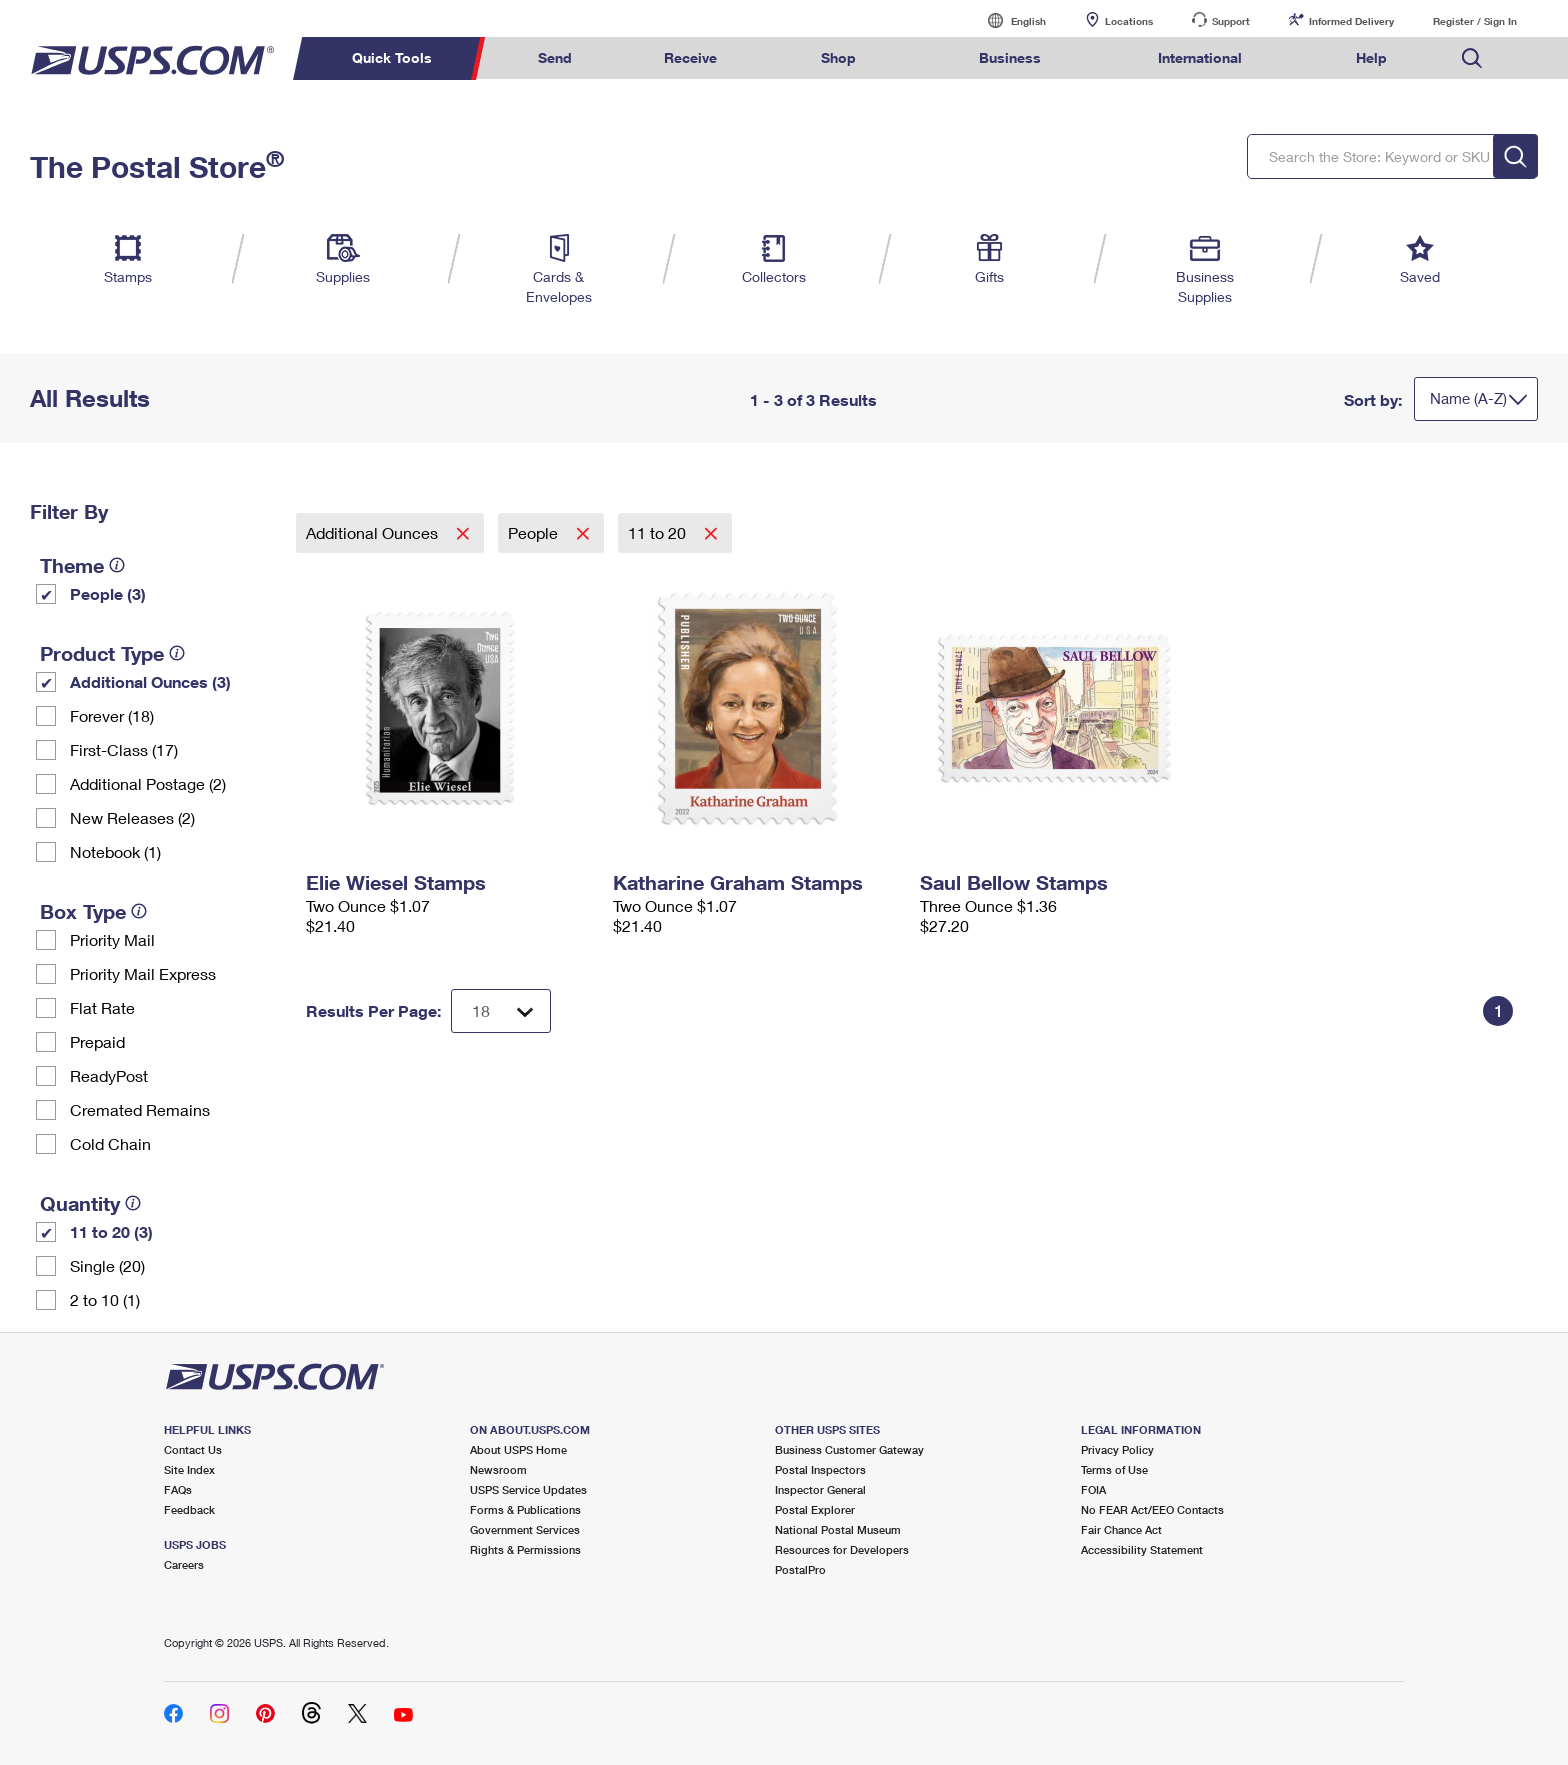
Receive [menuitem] (690, 57)
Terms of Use (1114, 1469)
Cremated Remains (140, 1109)
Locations (1129, 21)
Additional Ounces (374, 532)
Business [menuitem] (1010, 57)
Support (1231, 21)
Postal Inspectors (820, 1469)
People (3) (108, 593)
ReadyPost (109, 1075)
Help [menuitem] (1371, 57)
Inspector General (820, 1489)
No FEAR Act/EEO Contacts (1152, 1509)
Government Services (525, 1529)
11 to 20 (659, 532)
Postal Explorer (815, 1509)
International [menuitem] (1200, 57)
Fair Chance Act (1121, 1529)
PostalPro (800, 1569)
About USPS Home (518, 1449)
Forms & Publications (525, 1509)
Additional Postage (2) (148, 783)
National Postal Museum (838, 1529)
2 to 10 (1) (105, 1299)
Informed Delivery (1351, 21)
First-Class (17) (124, 749)
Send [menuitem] (555, 57)
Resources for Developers (842, 1549)
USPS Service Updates (528, 1489)
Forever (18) (112, 715)
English (1008, 20)
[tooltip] (117, 565)
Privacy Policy (1117, 1449)
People (535, 532)
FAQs (178, 1489)
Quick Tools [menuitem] (392, 57)
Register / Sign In (1475, 21)
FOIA (1093, 1489)
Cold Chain (110, 1143)
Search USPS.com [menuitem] (1472, 58)
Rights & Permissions (525, 1549)
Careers (184, 1564)
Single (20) (107, 1265)
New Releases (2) (132, 817)
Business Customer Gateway (849, 1449)
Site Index (189, 1469)
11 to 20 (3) (111, 1231)
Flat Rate (102, 1007)
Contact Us (193, 1449)
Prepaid (97, 1041)
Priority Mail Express (143, 973)
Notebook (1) (115, 851)
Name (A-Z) (1468, 398)
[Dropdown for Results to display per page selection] (501, 1011)
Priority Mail (112, 939)
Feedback (189, 1509)
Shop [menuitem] (838, 57)
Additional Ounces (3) (150, 681)
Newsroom (498, 1469)
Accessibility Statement (1142, 1549)
